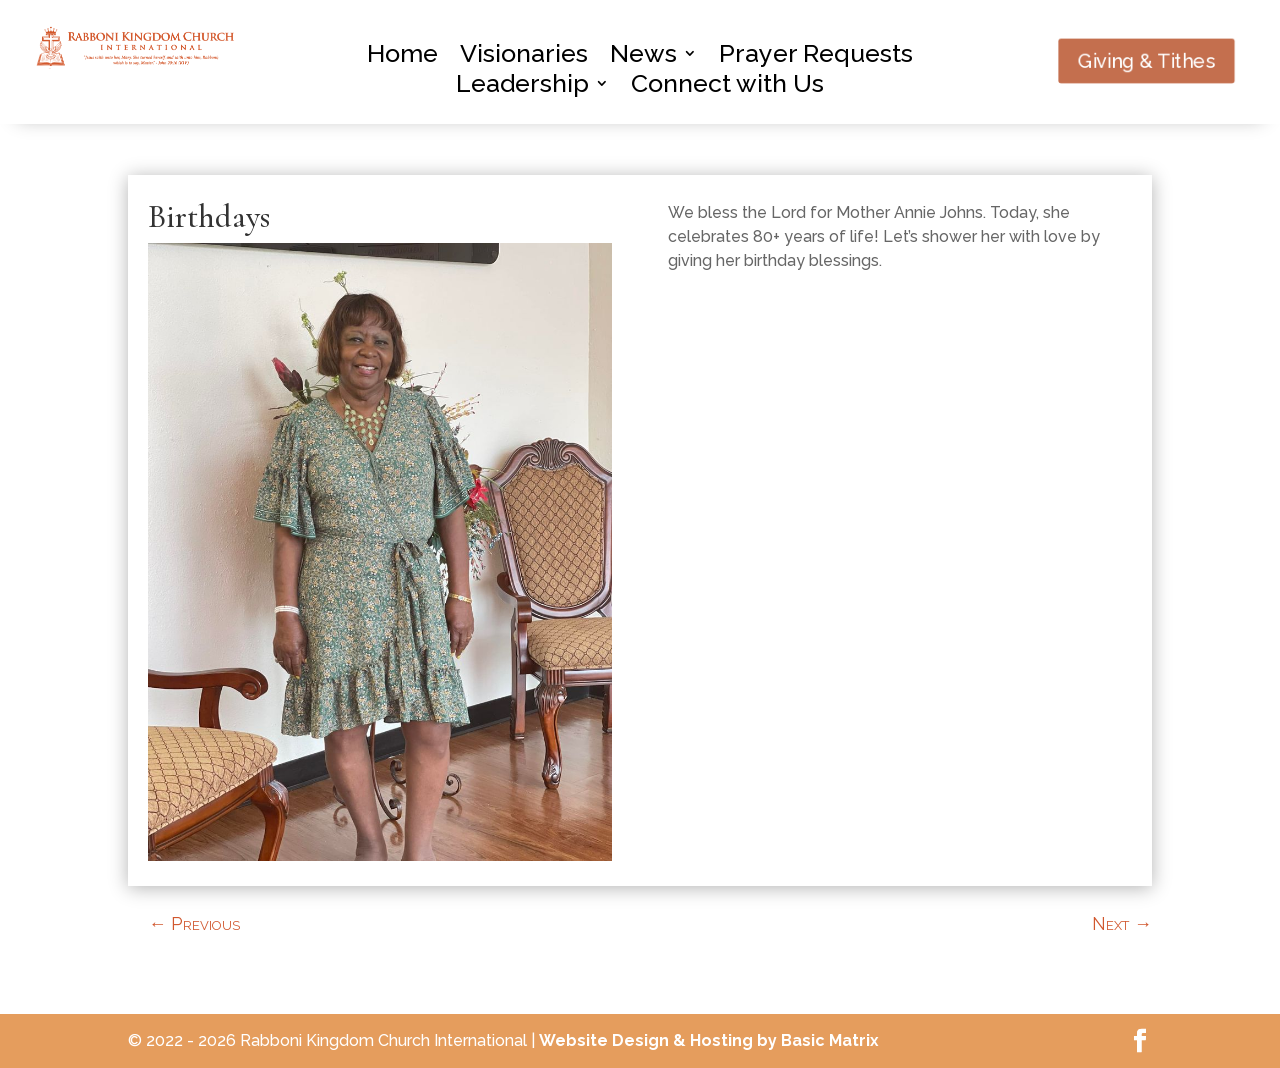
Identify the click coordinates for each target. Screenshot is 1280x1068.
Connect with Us (727, 87)
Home (402, 57)
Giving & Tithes (1146, 61)
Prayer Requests (816, 57)
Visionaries (524, 57)
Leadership (522, 87)
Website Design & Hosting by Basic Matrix (709, 1040)
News (643, 57)
